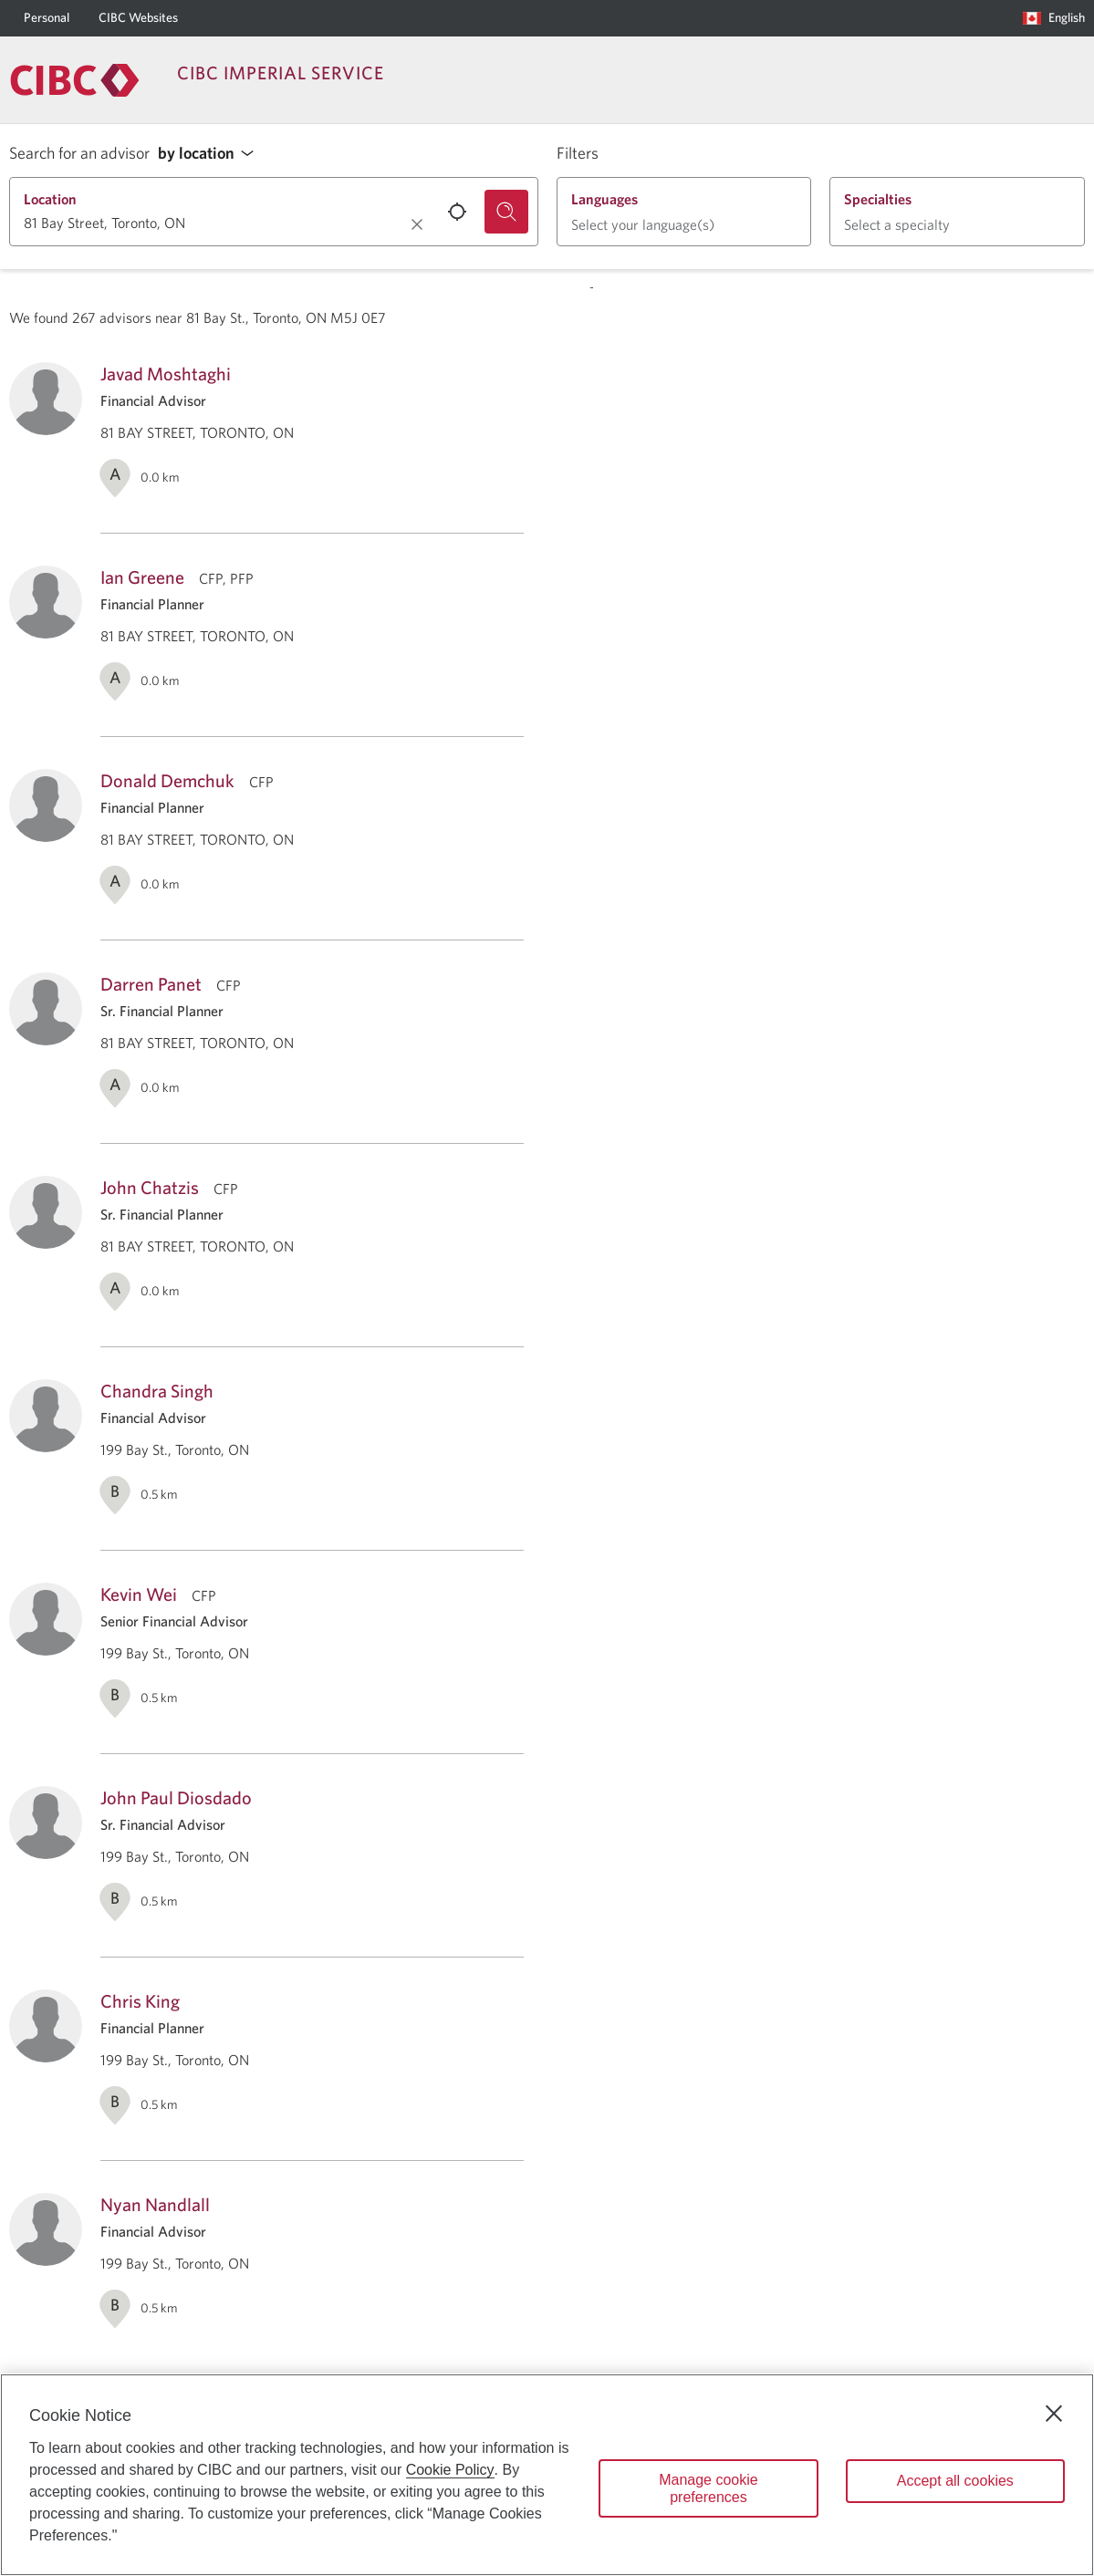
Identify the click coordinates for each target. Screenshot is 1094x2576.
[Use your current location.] (457, 211)
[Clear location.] (417, 224)
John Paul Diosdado (176, 1797)
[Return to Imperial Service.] (75, 80)
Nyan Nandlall (155, 2204)
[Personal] (46, 18)
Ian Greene (142, 577)
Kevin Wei (138, 1594)
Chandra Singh (157, 1390)
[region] (547, 2474)
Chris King (140, 2000)
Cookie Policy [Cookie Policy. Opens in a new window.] (450, 2469)
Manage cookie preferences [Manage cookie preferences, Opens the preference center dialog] (708, 2488)
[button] (211, 154)
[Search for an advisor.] (506, 212)
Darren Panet (151, 983)
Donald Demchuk (167, 780)
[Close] (1054, 2414)
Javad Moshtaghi (165, 373)
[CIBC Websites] (138, 18)
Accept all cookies (955, 2480)
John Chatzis (149, 1187)
